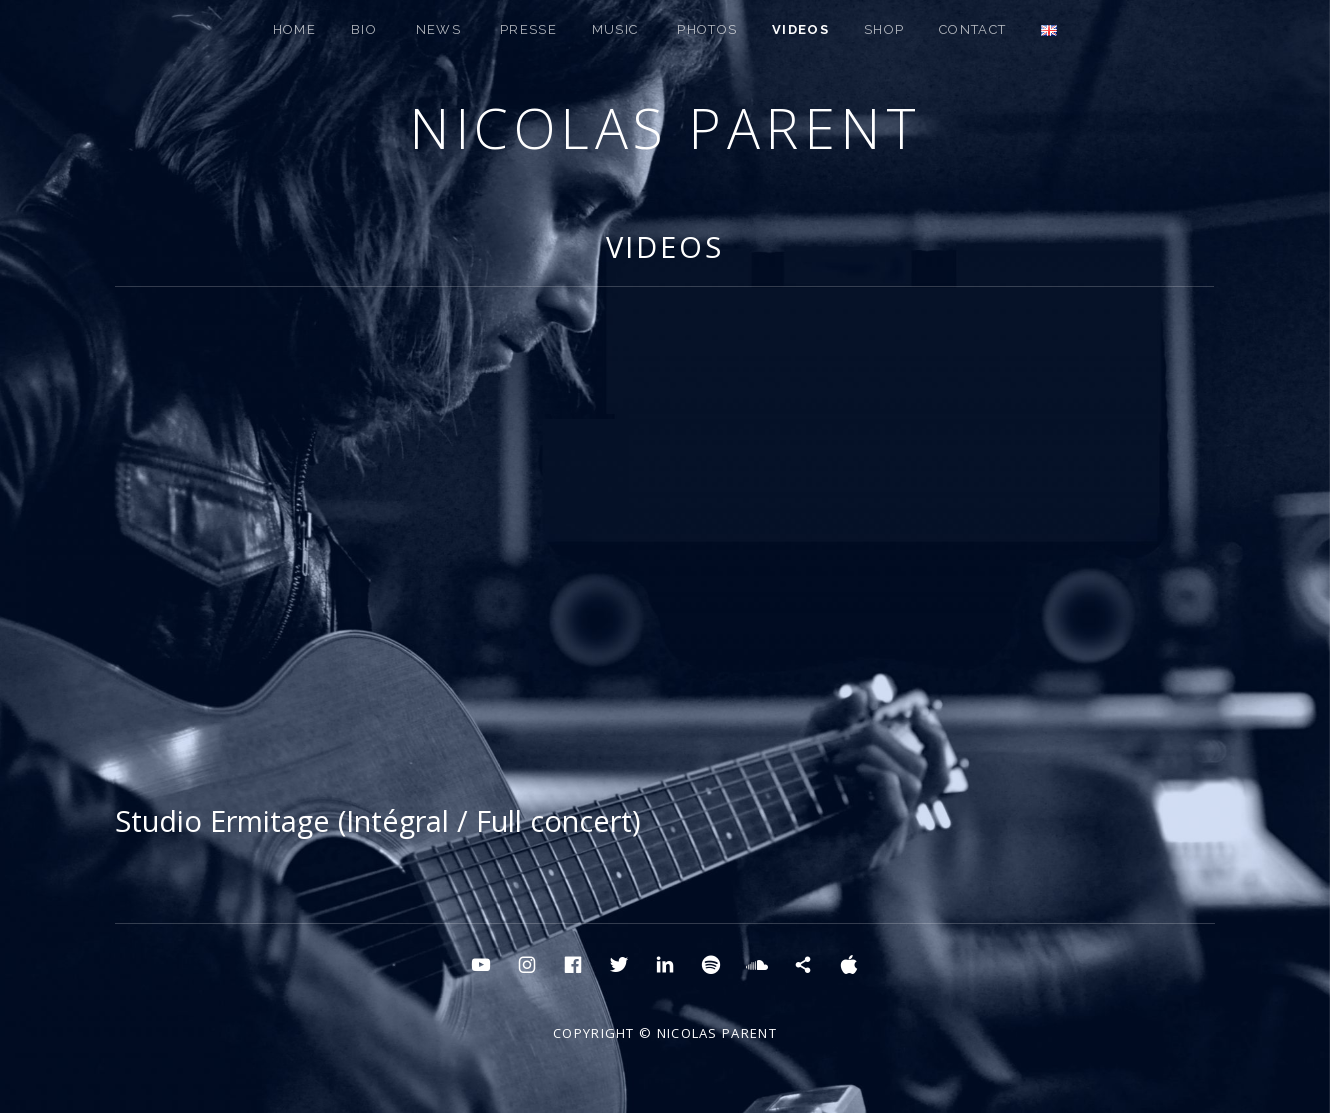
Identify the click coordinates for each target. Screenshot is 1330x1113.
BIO (364, 29)
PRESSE (528, 29)
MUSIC (615, 29)
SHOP (884, 29)
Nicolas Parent (665, 127)
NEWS (438, 29)
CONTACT (972, 29)
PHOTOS (707, 29)
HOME (294, 29)
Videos (800, 29)
